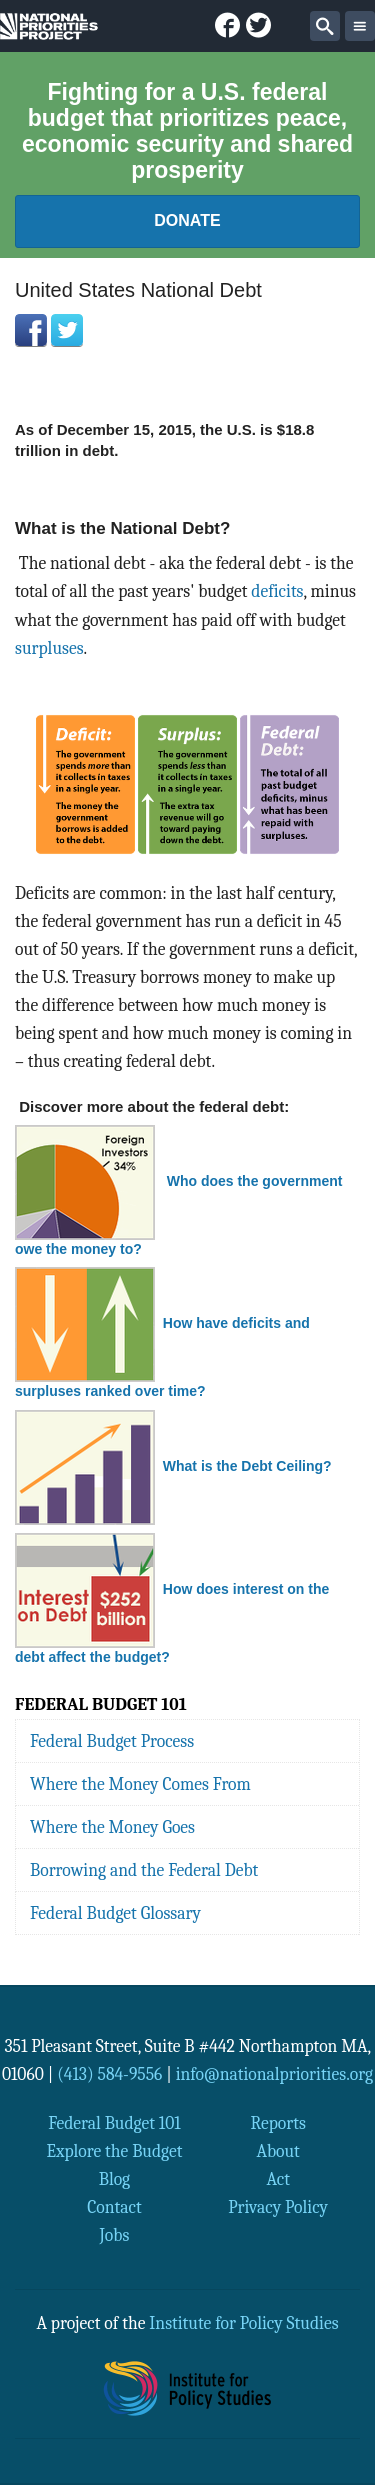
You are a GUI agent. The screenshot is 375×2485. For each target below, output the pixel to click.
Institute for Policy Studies (243, 2323)
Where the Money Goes (112, 1827)
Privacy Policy (278, 2207)
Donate (187, 220)
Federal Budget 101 (114, 2123)
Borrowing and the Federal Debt (144, 1870)
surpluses (49, 648)
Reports (277, 2123)
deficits (277, 591)
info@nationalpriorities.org (275, 2074)
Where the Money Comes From (140, 1784)
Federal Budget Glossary (115, 1913)
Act (278, 2179)
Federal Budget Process (112, 1741)
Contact (114, 2207)
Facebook (31, 330)
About (277, 2151)
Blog (114, 2179)
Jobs (115, 2235)
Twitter (67, 330)
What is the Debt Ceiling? (247, 1466)
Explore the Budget (114, 2151)
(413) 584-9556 (109, 2074)
